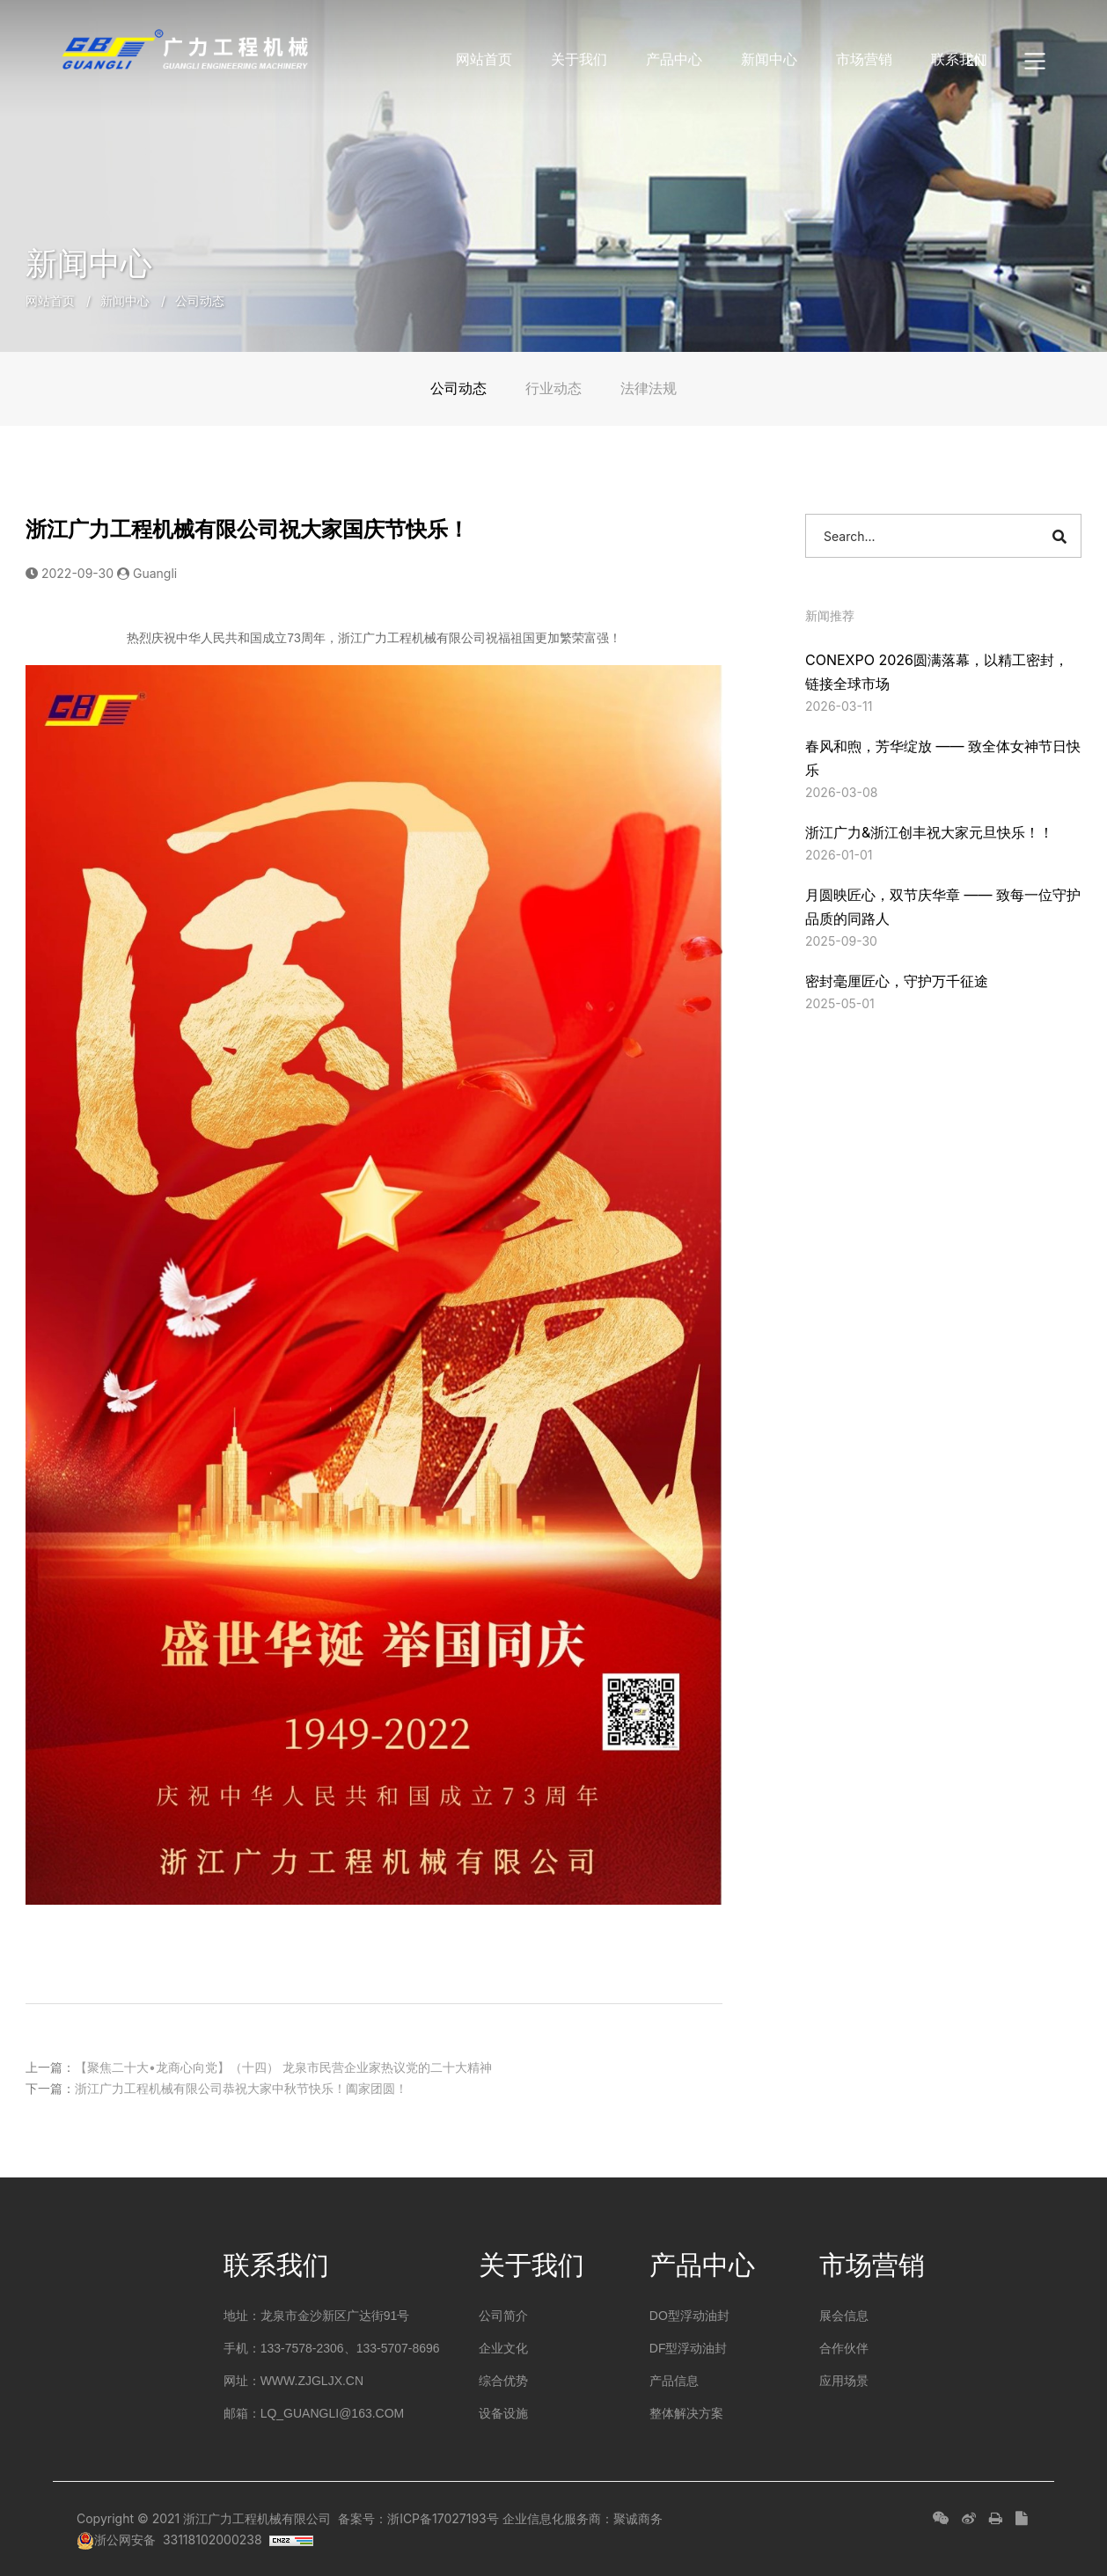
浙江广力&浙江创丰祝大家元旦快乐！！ (929, 832)
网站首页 (484, 59)
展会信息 (844, 2316)
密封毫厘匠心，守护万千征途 (896, 981)
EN (975, 61)
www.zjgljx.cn (311, 2381)
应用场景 (844, 2381)
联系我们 (959, 59)
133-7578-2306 (302, 2348)
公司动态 (199, 300)
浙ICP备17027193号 (443, 2518)
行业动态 (553, 388)
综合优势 (503, 2381)
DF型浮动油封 (688, 2348)
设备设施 (503, 2413)
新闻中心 (769, 59)
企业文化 (503, 2348)
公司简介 (503, 2316)
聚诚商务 (638, 2518)
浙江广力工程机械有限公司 (257, 2518)
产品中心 (674, 59)
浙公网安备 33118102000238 (169, 2539)
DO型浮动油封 (689, 2316)
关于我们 (579, 59)
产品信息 (674, 2381)
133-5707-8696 (398, 2348)
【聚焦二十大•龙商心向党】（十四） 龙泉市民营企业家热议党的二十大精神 (283, 2066)
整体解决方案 (686, 2413)
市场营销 (864, 59)
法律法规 (648, 388)
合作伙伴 (844, 2348)
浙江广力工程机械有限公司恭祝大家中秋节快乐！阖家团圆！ (241, 2087)
